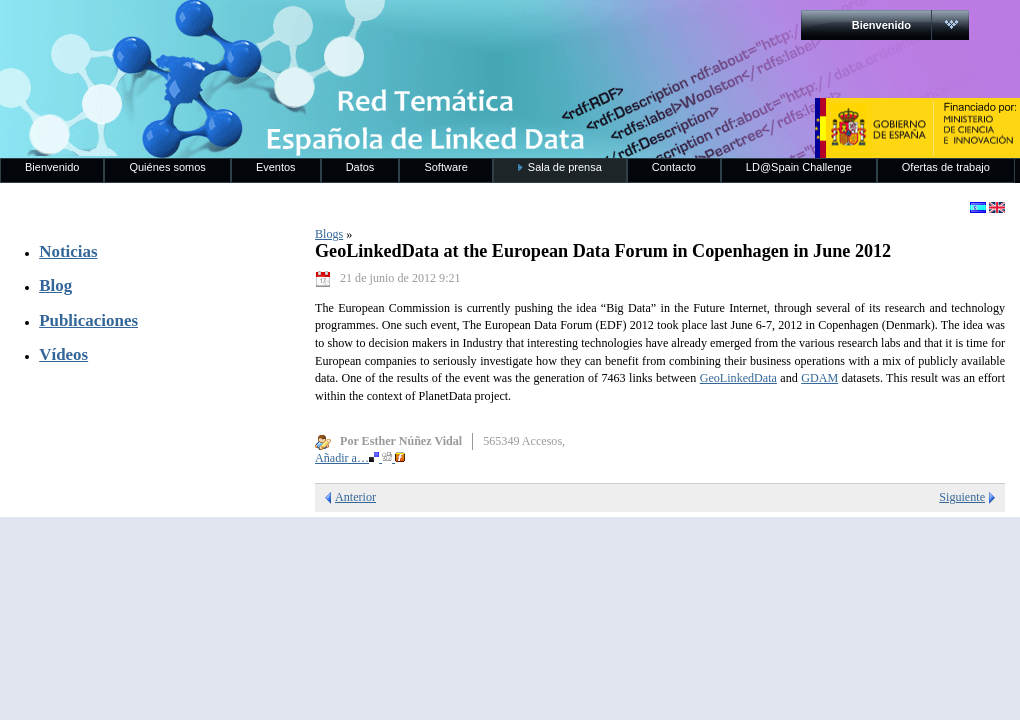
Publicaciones (88, 320)
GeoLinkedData (738, 378)
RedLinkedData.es (209, 30)
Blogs (329, 234)
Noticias (68, 251)
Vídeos (63, 354)
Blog (55, 285)
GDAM (819, 378)
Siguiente (962, 497)
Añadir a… (360, 458)
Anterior (355, 497)
